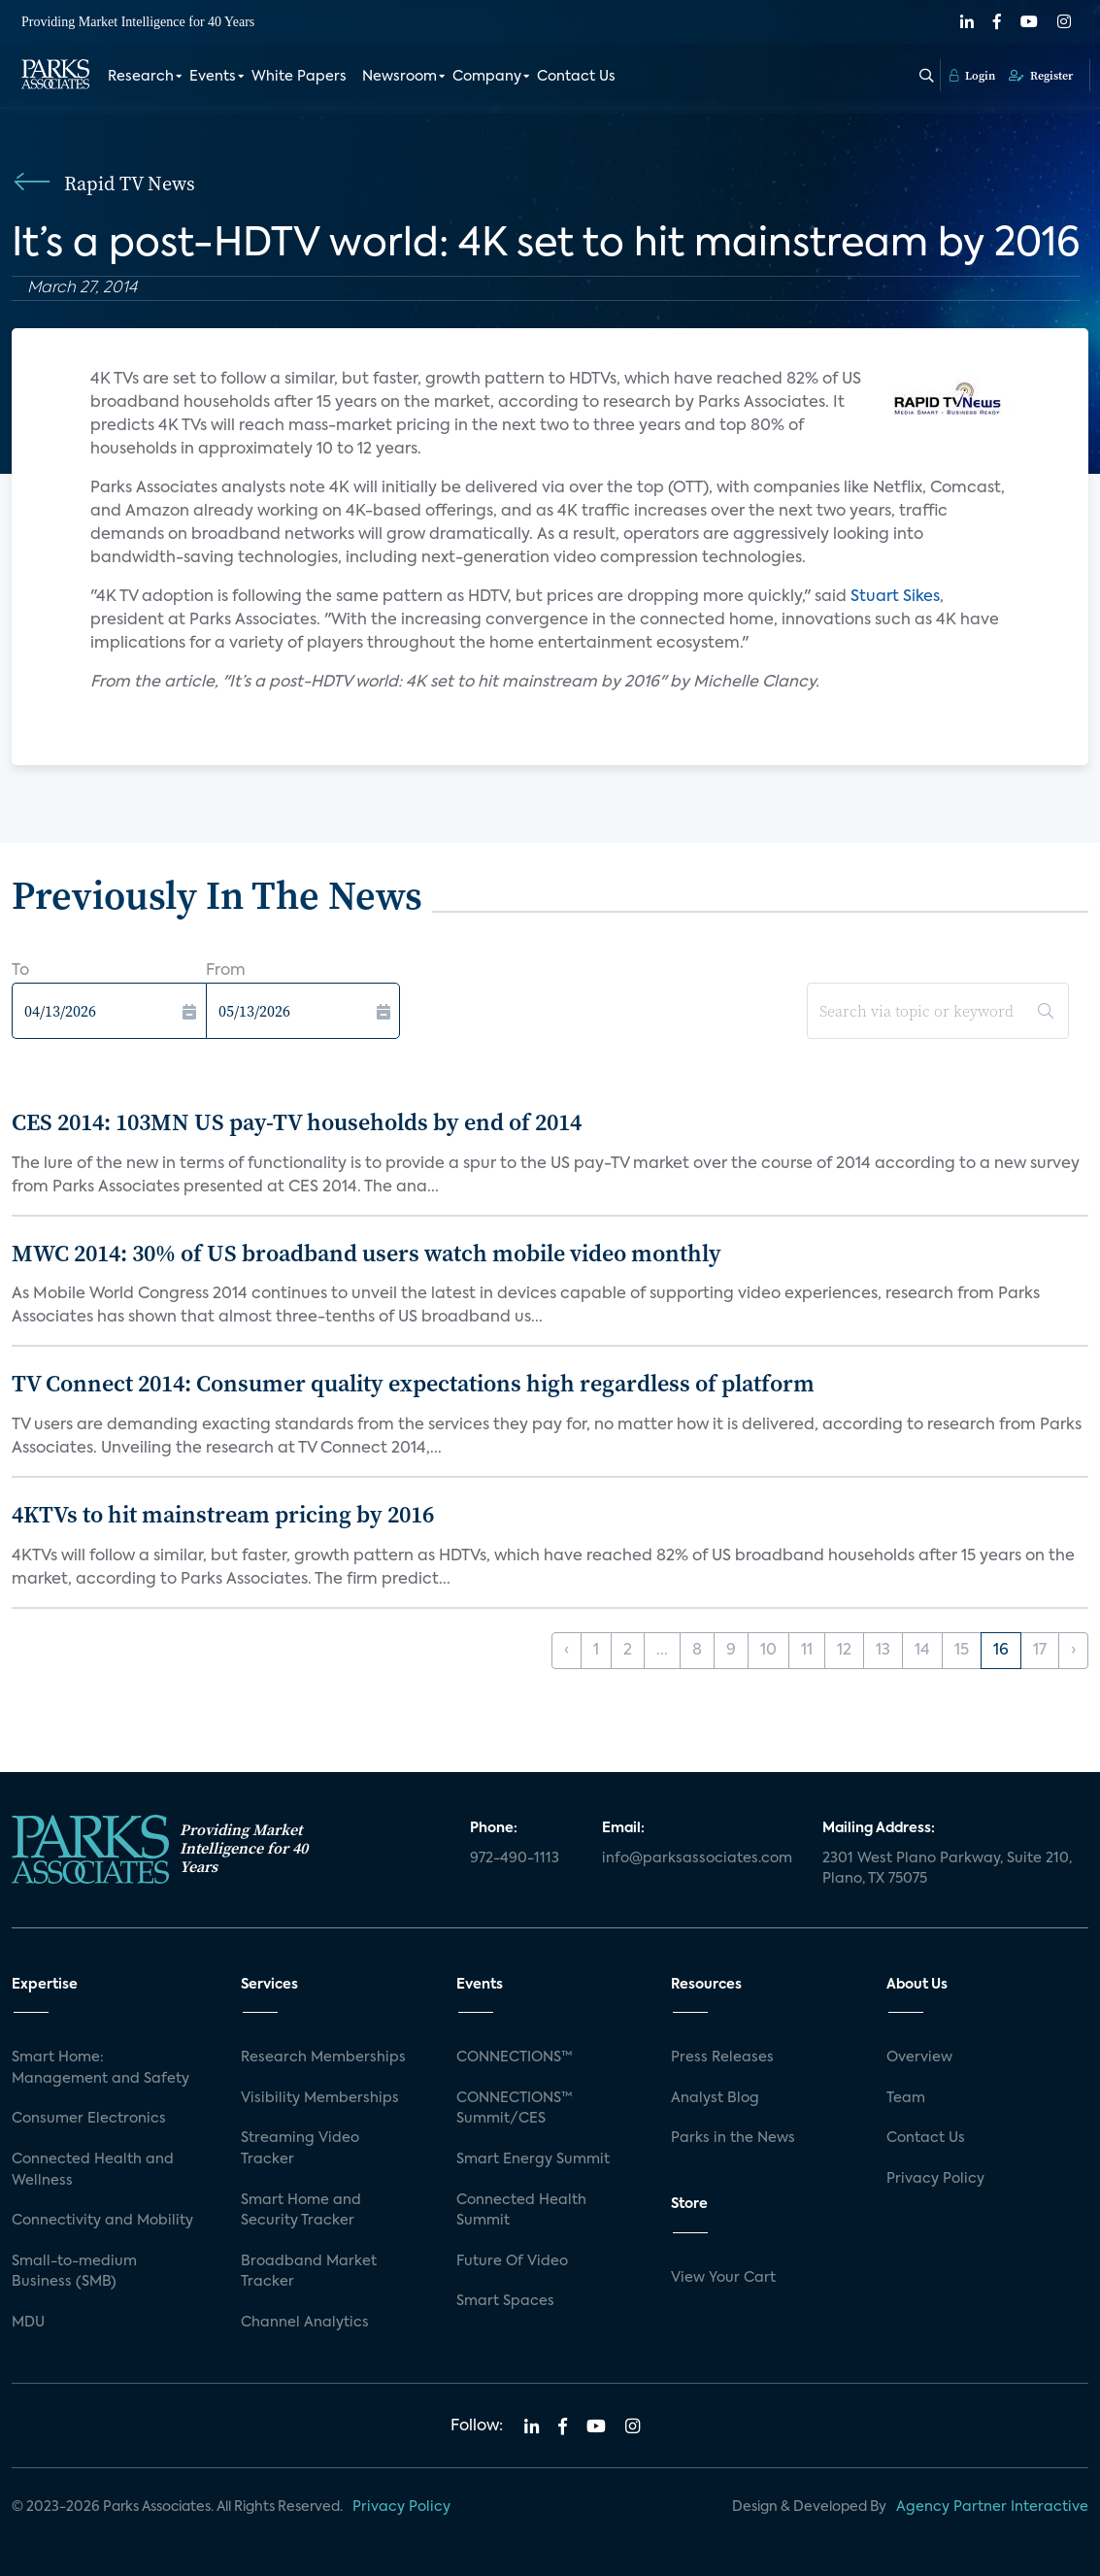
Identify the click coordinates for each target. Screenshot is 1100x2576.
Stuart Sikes (895, 597)
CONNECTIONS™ (514, 2057)
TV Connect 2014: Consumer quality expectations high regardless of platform (413, 1383)
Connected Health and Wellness (93, 2170)
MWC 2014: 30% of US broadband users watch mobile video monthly (366, 1253)
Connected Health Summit (521, 2210)
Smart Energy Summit (533, 2159)
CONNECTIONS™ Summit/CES (514, 2108)
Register (1041, 75)
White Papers (299, 76)
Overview (919, 2057)
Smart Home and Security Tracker (301, 2210)
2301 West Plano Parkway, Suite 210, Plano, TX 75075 (947, 1869)
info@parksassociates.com (697, 1858)
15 (961, 1650)
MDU (28, 2322)
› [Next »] (1073, 1650)
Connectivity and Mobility (102, 2220)
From (226, 971)
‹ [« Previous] (566, 1650)
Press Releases (722, 2057)
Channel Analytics (305, 2322)
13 (883, 1650)
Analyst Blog (715, 2098)
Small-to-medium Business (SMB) (74, 2272)
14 (922, 1650)
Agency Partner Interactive (992, 2507)
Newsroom (399, 76)
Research (141, 76)
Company (486, 76)
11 (807, 1650)
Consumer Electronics (89, 2118)
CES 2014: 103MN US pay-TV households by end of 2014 (297, 1122)
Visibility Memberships (320, 2098)
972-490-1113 (514, 1858)
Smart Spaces (505, 2301)
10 (768, 1650)
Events (212, 76)
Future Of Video (512, 2261)
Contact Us (576, 76)
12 (844, 1650)
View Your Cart (723, 2278)
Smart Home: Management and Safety (100, 2068)
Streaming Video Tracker (300, 2148)
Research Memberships (323, 2057)
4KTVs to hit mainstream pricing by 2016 (223, 1514)
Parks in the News (733, 2138)
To (20, 971)
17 (1040, 1650)
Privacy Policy (935, 2179)
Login (972, 75)
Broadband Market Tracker (309, 2272)
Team (905, 2098)
